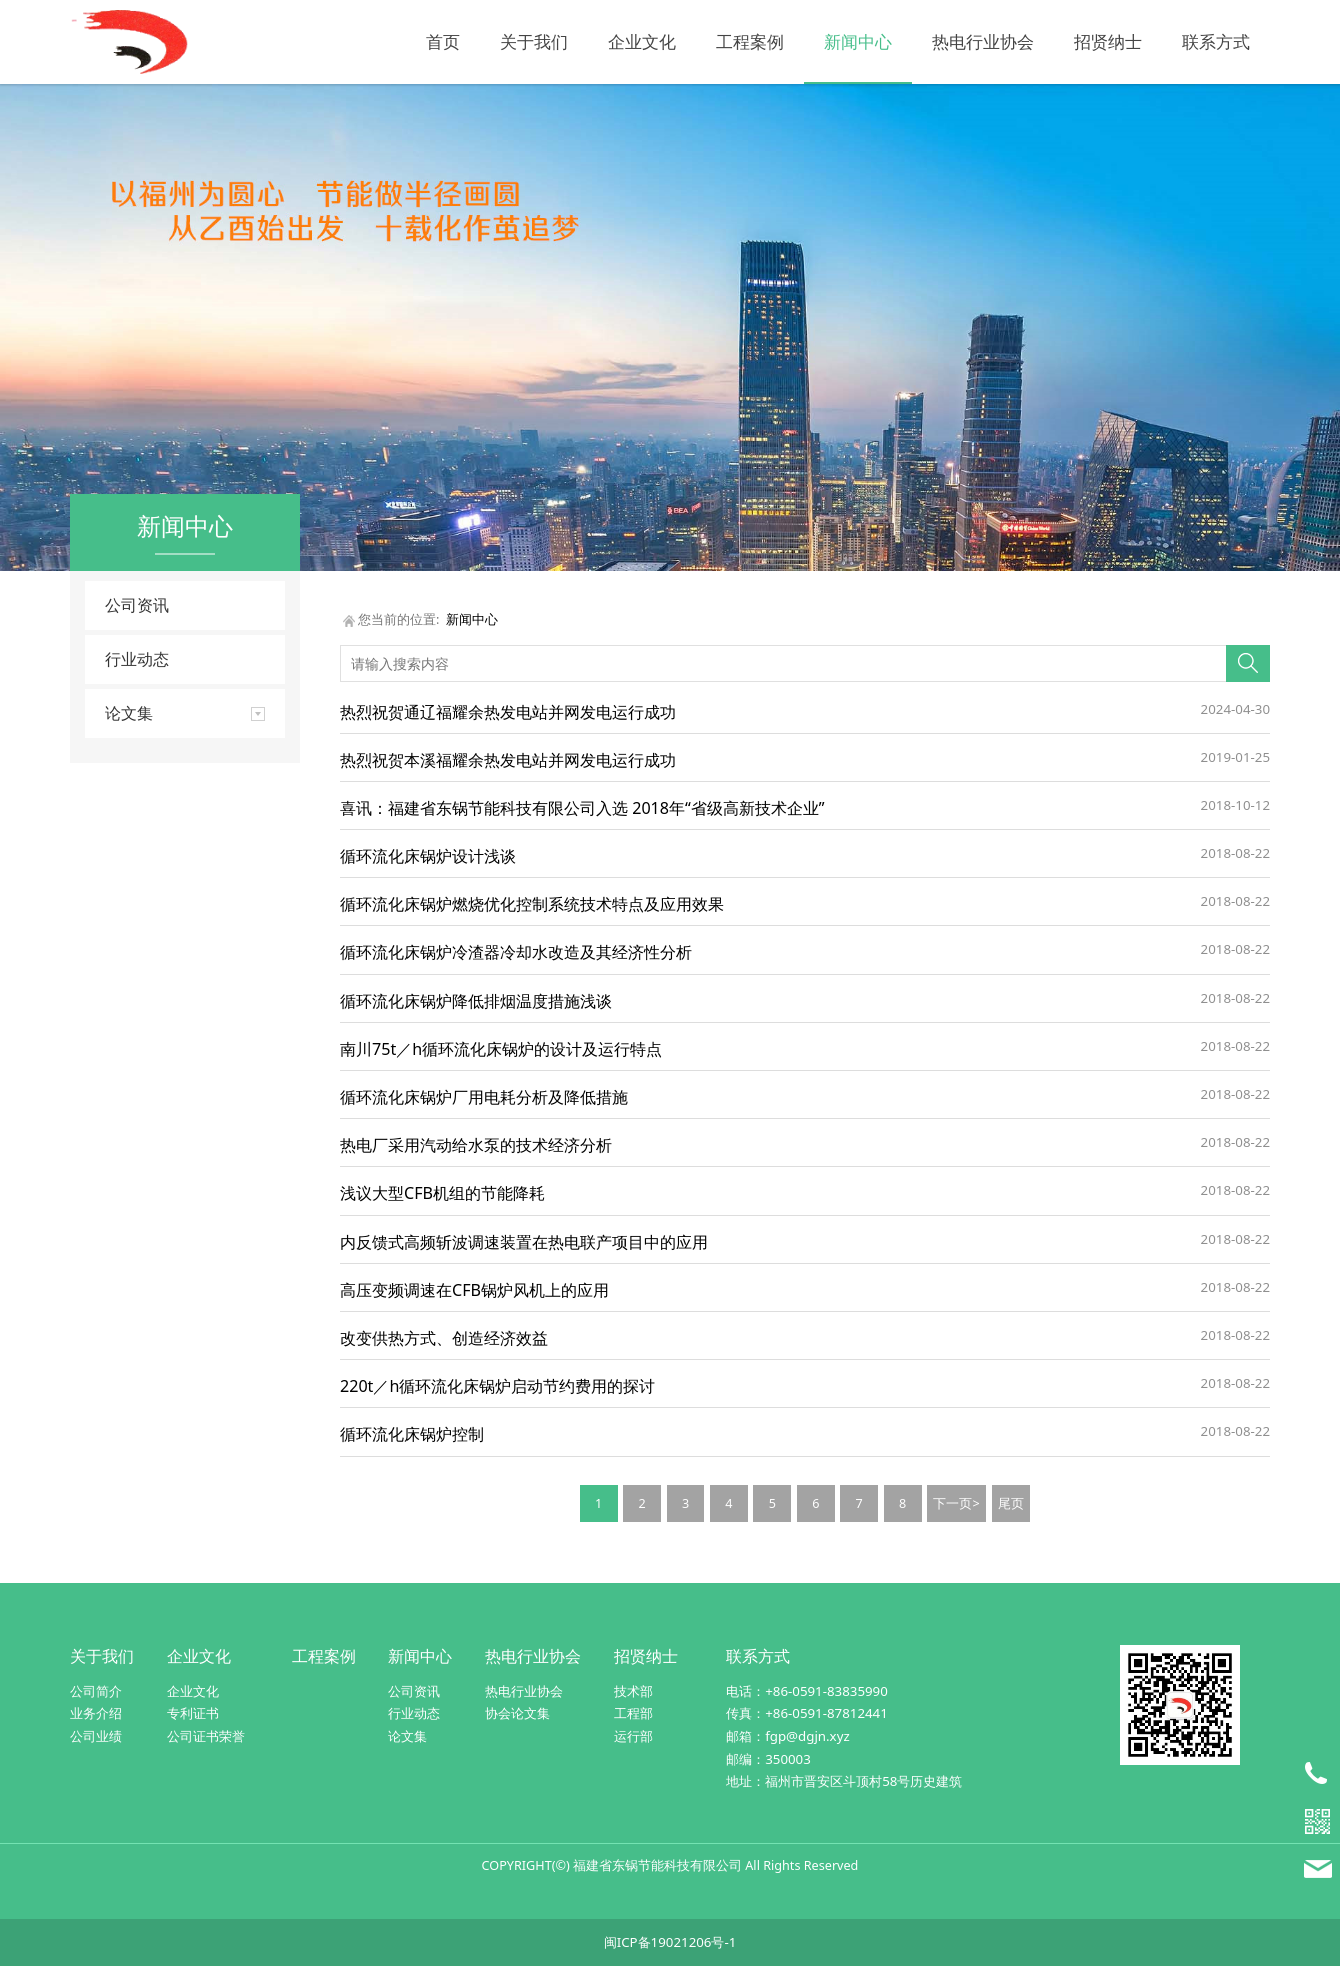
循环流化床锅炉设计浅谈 (428, 856)
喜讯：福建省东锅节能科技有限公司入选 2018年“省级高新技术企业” (582, 808)
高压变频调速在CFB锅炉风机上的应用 (474, 1290)
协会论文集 (517, 1713)
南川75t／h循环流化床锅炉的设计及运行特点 (501, 1049)
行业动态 (137, 659)
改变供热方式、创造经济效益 (444, 1338)
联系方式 (1216, 41)
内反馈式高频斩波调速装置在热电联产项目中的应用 (524, 1242)
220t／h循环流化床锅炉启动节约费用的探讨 (497, 1386)
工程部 (633, 1713)
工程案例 (750, 41)
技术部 (633, 1691)
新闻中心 (858, 41)
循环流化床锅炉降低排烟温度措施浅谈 (476, 1001)
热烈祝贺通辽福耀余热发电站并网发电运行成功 (508, 712)
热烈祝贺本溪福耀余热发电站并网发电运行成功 (508, 760)
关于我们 (534, 41)
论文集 (407, 1736)
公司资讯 (137, 605)
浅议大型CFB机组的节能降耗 (442, 1193)
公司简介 (96, 1691)
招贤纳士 (1108, 41)
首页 (443, 41)
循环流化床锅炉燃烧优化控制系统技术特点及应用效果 (532, 904)
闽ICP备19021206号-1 (670, 1942)
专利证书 (193, 1713)
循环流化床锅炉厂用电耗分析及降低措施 (484, 1097)
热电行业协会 (983, 41)
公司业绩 (96, 1736)
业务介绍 (96, 1713)
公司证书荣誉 (206, 1736)
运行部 (633, 1736)
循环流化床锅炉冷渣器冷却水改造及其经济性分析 (516, 952)
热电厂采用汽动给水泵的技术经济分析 (476, 1145)
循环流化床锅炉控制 (412, 1434)
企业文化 (642, 41)
